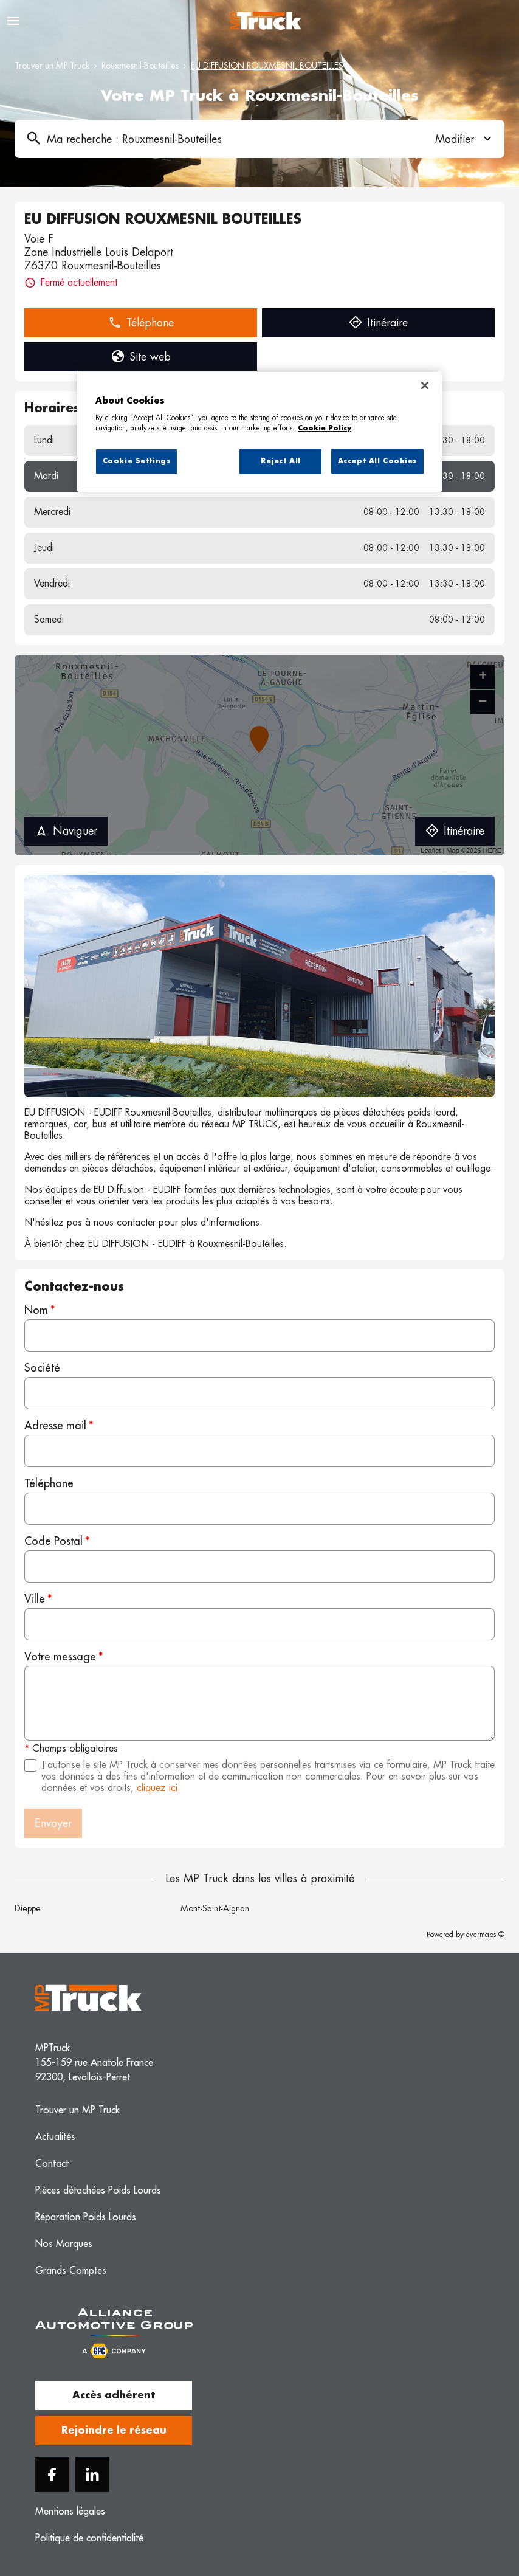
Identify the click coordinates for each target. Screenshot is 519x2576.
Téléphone (49, 1483)
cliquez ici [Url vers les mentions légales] (157, 1788)
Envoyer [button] (53, 1823)
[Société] (259, 1393)
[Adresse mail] (259, 1451)
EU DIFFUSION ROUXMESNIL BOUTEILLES (267, 65)
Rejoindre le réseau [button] (114, 2431)
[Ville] (259, 1624)
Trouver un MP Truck (52, 65)
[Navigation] (13, 21)
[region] (259, 431)
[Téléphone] (259, 1509)
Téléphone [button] (141, 323)
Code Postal (53, 1541)
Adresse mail (55, 1425)
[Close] (424, 385)
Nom (36, 1310)
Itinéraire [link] (378, 323)
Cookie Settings (137, 461)
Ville (34, 1599)
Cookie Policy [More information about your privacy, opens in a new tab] (324, 428)
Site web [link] (141, 357)
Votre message (60, 1656)
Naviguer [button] (66, 831)
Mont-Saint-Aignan (214, 1908)
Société (42, 1367)
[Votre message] (259, 1703)
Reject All (281, 461)
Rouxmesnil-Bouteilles (140, 65)
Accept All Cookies (377, 461)
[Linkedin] (92, 2474)
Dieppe (28, 1908)
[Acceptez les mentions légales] (30, 1765)
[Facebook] (52, 2474)
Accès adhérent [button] (113, 2395)
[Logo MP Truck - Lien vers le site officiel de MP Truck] (265, 21)
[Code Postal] (259, 1566)
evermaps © (485, 1934)
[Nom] (259, 1335)
